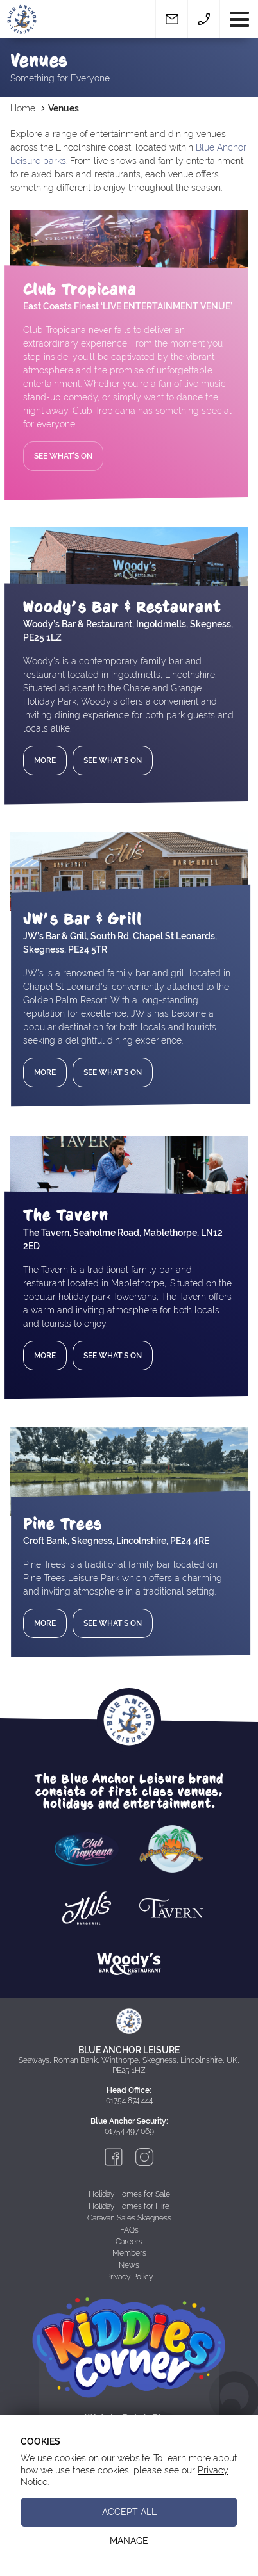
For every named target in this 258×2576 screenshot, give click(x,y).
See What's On (63, 456)
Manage (129, 2541)
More (45, 760)
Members (129, 2253)
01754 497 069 (129, 2131)
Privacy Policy (129, 2276)
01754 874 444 (129, 2100)
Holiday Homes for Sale (129, 2194)
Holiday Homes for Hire (129, 2206)
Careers (129, 2241)
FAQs (129, 2230)
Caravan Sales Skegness (129, 2217)
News (129, 2265)
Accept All (129, 2512)
